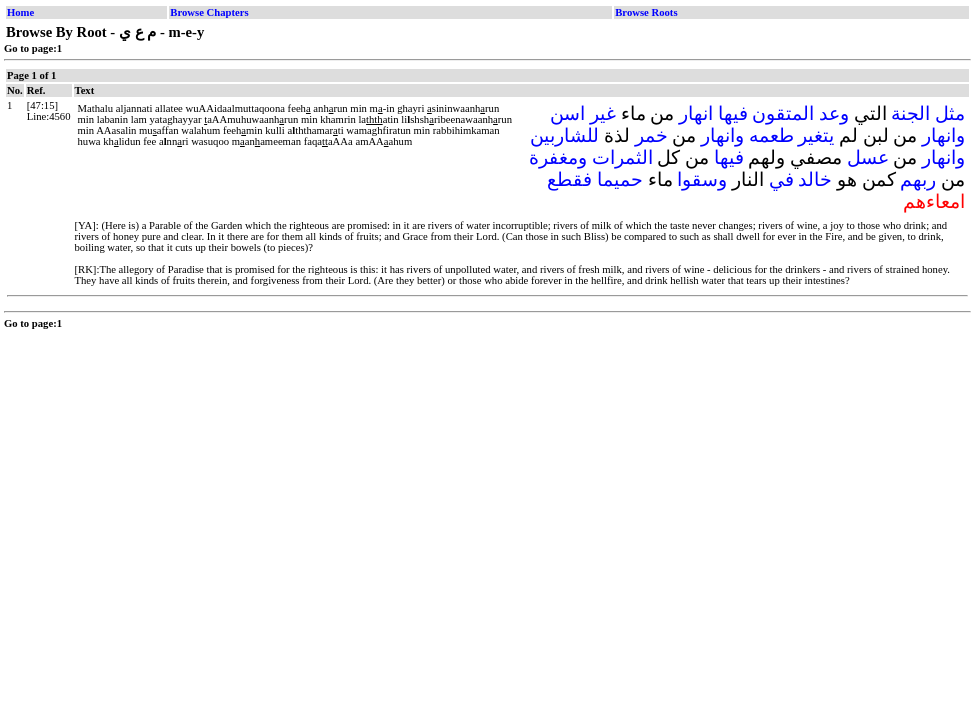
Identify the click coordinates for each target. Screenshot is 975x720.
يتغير (816, 135)
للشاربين (564, 135)
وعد (834, 113)
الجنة (910, 113)
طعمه (771, 135)
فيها (733, 113)
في (781, 179)
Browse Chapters (209, 12)
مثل (950, 113)
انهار (696, 113)
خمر (651, 135)
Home (20, 12)
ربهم (918, 179)
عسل (868, 157)
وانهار (943, 135)
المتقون (783, 113)
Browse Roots (646, 12)
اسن (567, 113)
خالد (815, 179)
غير (603, 113)
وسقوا (702, 179)
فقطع (569, 179)
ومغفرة (558, 157)
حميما (620, 179)
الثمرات (622, 157)
